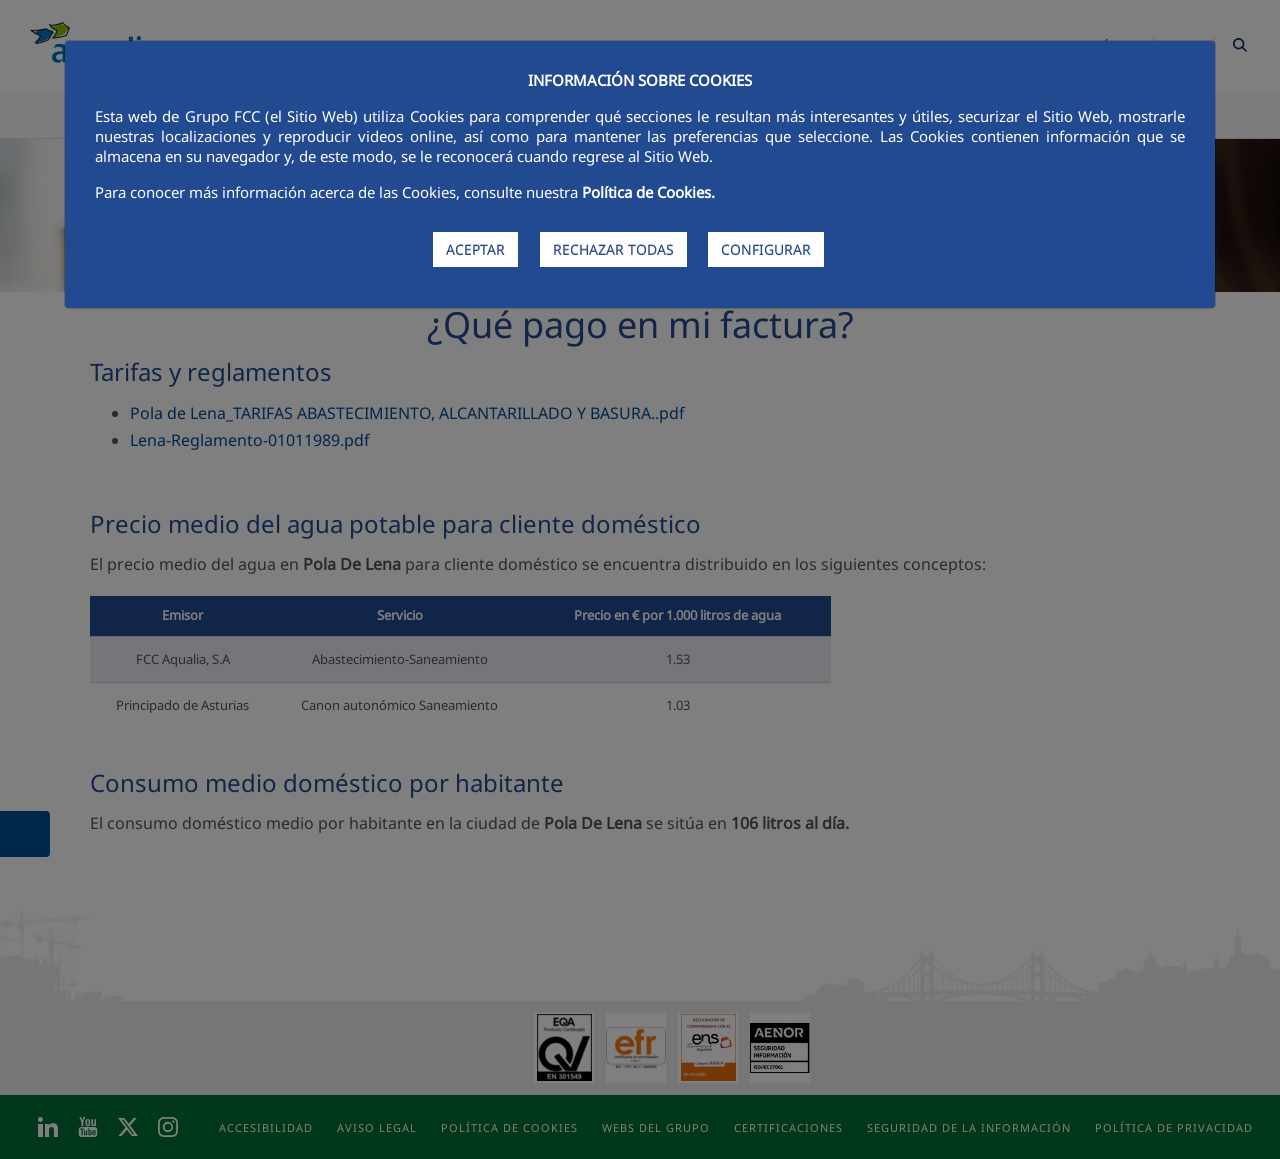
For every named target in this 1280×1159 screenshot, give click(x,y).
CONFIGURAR (766, 249)
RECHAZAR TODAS (613, 249)
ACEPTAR (475, 249)
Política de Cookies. (648, 192)
